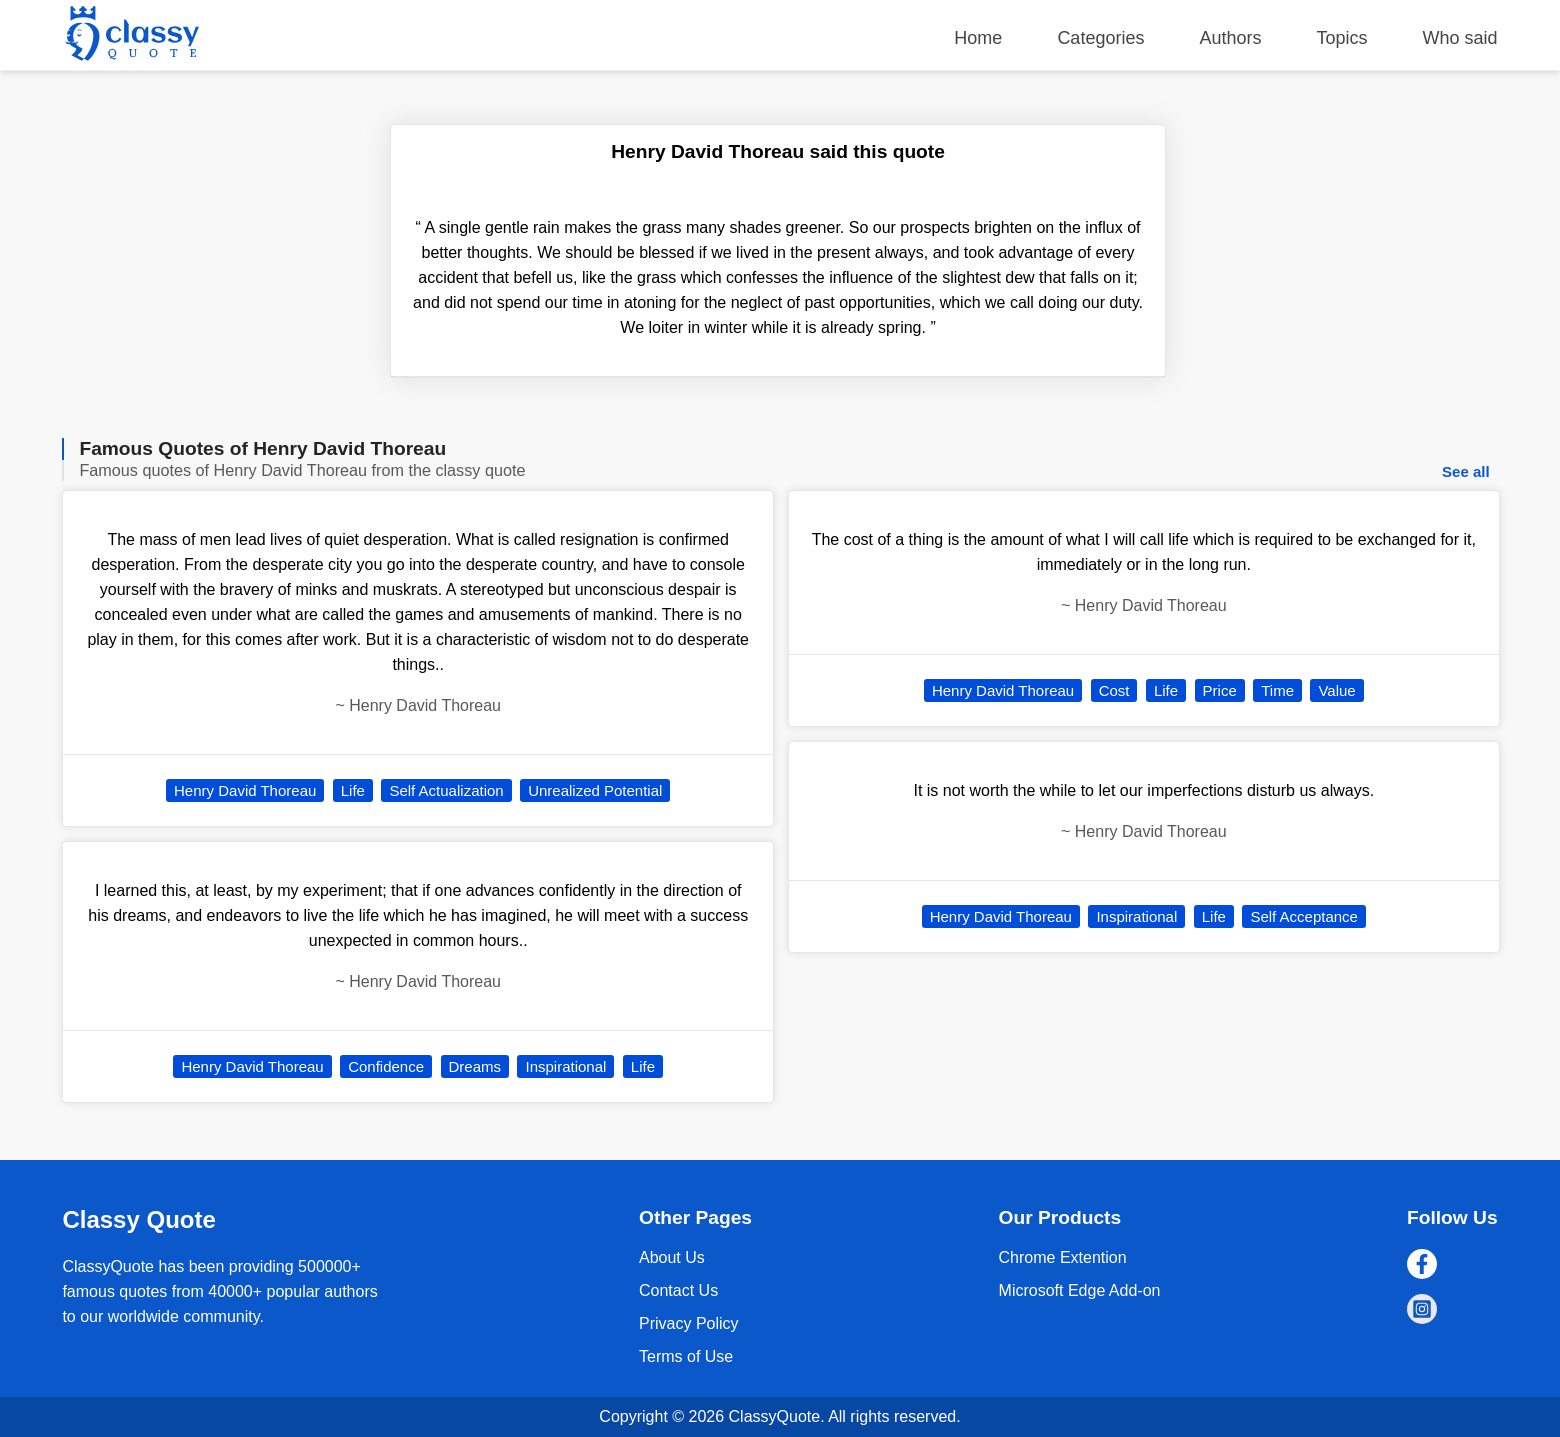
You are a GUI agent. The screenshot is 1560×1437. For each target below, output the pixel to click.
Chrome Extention (1063, 1257)
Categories (1100, 38)
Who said (1460, 38)
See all (1466, 471)
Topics (1342, 38)
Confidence (386, 1066)
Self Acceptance (1304, 916)
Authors (1230, 38)
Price (1220, 690)
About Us (672, 1257)
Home (978, 38)
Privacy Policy (689, 1323)
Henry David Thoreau (245, 790)
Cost (1114, 690)
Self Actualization (446, 790)
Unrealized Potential (595, 790)
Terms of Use (686, 1356)
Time (1277, 690)
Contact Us (678, 1290)
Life (353, 790)
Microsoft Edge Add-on (1080, 1290)
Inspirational (565, 1066)
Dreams (475, 1066)
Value (1336, 690)
